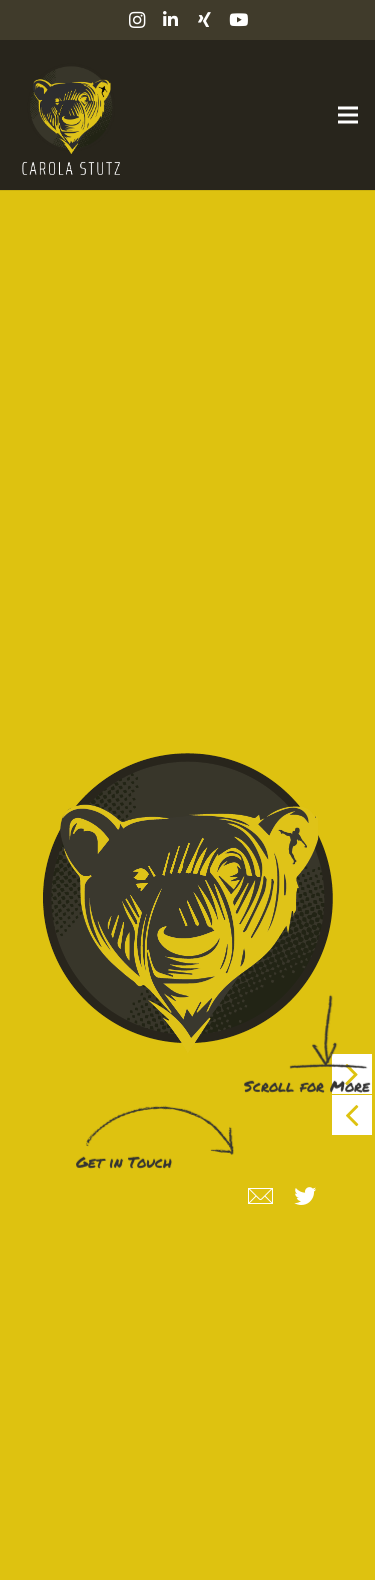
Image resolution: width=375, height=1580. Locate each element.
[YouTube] (239, 20)
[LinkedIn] (171, 20)
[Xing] (205, 20)
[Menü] (347, 115)
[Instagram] (137, 20)
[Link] (68, 115)
